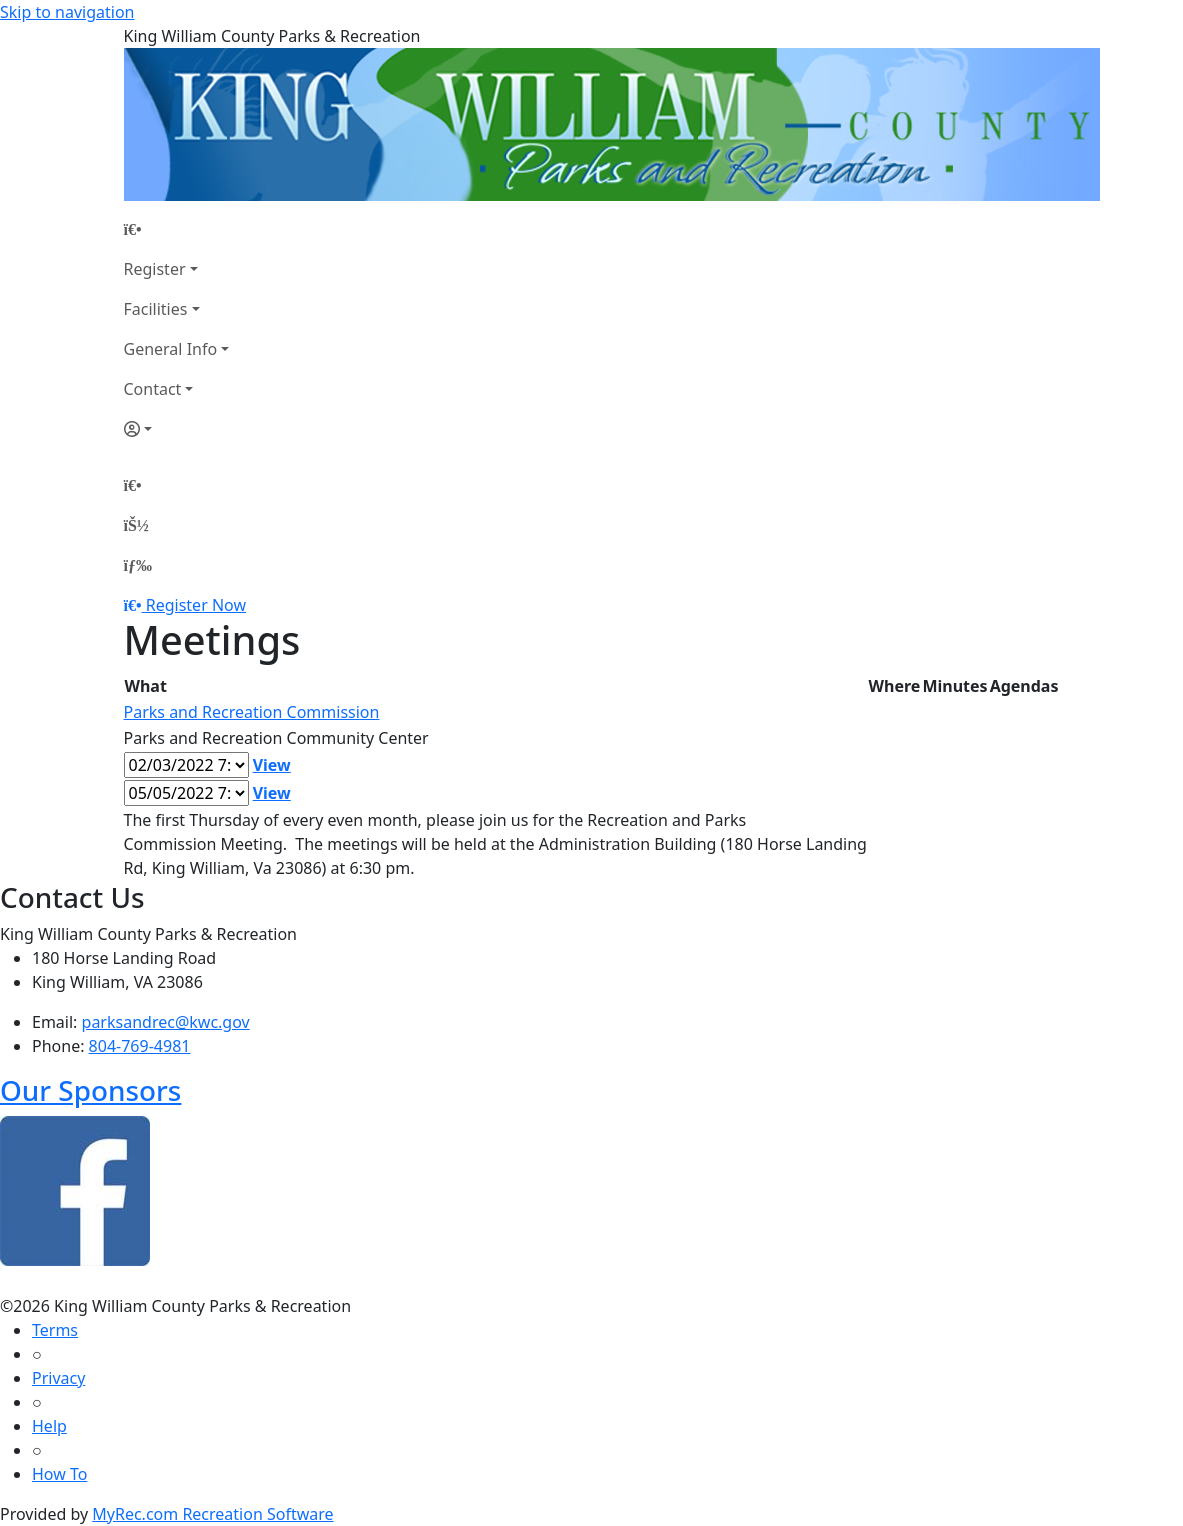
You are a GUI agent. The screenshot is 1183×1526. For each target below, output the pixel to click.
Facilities (156, 309)
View (272, 765)
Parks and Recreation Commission (252, 712)
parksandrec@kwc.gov (166, 1022)
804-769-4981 (140, 1046)
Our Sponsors (90, 1090)
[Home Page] (177, 229)
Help (49, 1426)
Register (155, 269)
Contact (153, 389)
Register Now (196, 605)
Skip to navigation (67, 12)
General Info (171, 349)
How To (59, 1474)
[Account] (177, 429)
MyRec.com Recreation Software (212, 1514)
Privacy (58, 1378)
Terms (55, 1330)
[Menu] (138, 565)
